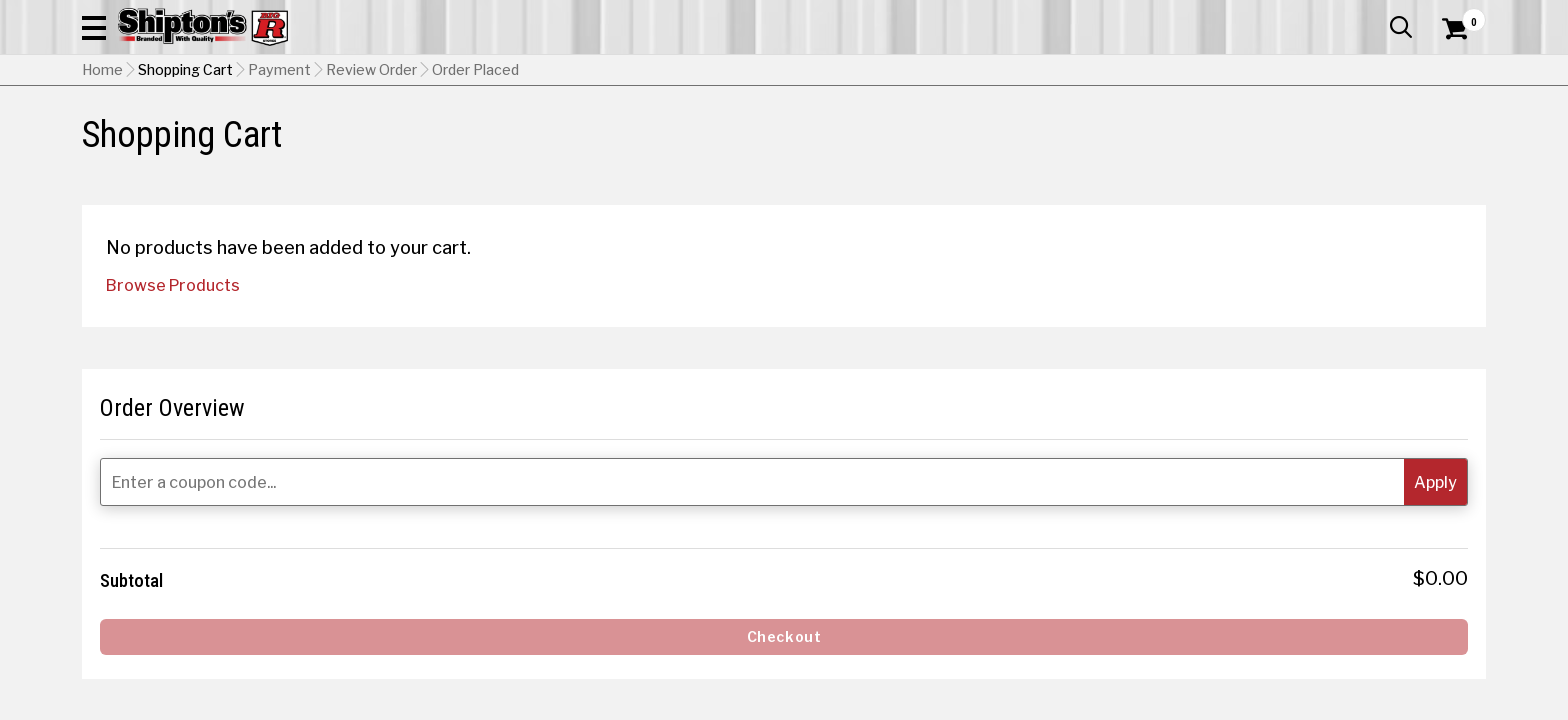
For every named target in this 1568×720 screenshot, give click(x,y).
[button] (1000, 72)
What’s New (1374, 15)
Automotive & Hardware (375, 134)
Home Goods (698, 134)
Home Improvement (865, 134)
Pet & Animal (1181, 134)
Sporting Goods (1326, 134)
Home (102, 171)
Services (1458, 15)
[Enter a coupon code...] (1326, 455)
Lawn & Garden (1037, 134)
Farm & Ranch (558, 134)
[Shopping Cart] (1452, 72)
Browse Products (173, 424)
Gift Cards (1286, 15)
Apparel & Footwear (169, 134)
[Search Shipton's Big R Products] (784, 72)
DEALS (1449, 134)
